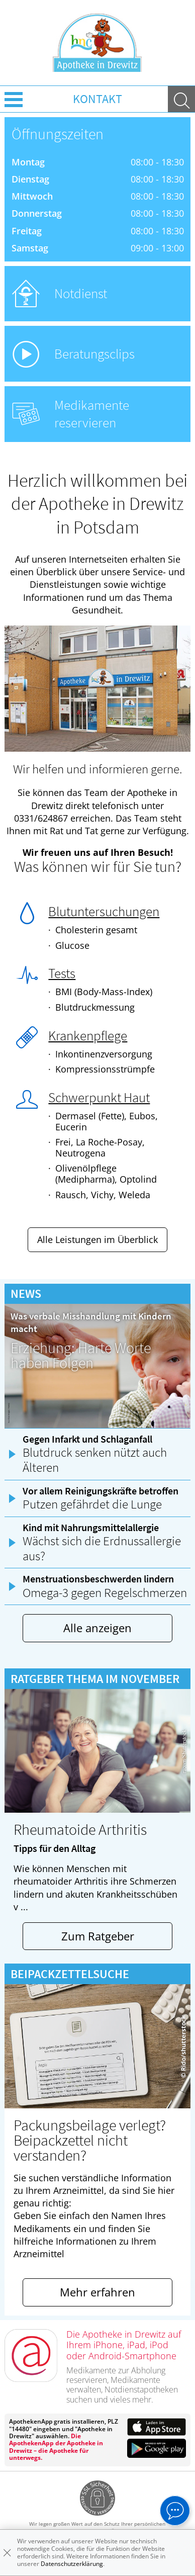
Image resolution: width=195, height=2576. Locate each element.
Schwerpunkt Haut (99, 1097)
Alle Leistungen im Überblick (97, 1239)
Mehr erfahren (97, 2292)
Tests (61, 973)
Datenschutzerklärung (72, 2563)
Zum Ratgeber (97, 1936)
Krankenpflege (87, 1035)
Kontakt (97, 99)
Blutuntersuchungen (103, 911)
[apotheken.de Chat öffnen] (175, 2511)
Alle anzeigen (97, 1628)
